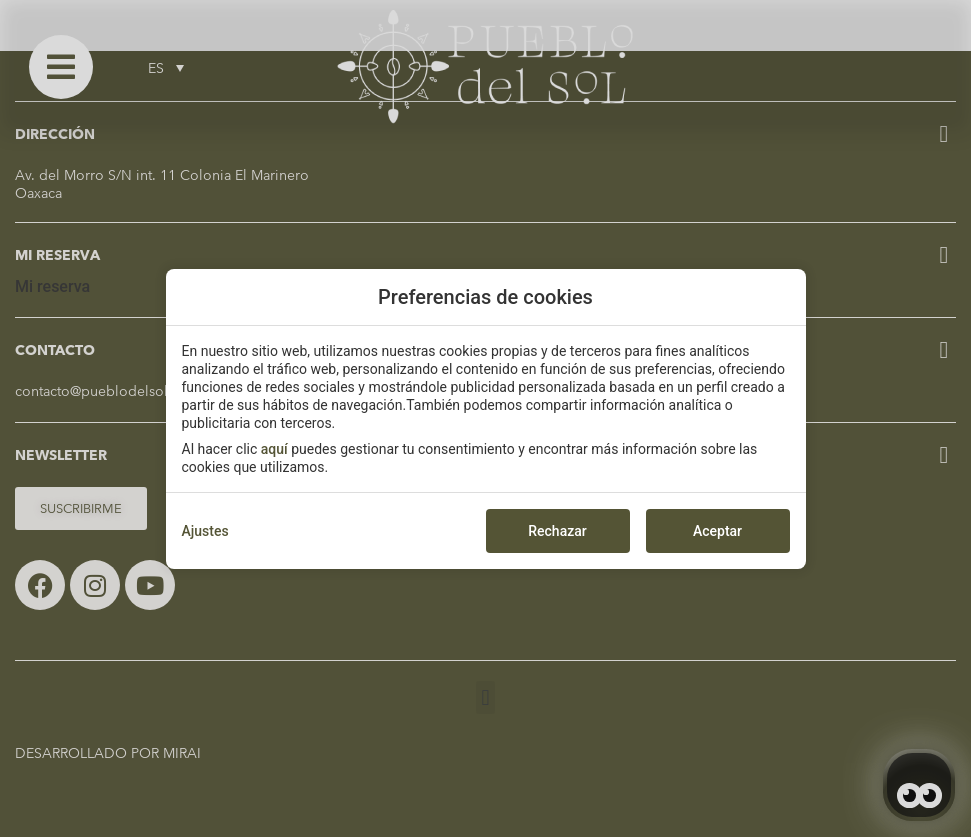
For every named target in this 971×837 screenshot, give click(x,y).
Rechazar (557, 531)
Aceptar (717, 531)
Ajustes (205, 531)
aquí (274, 449)
